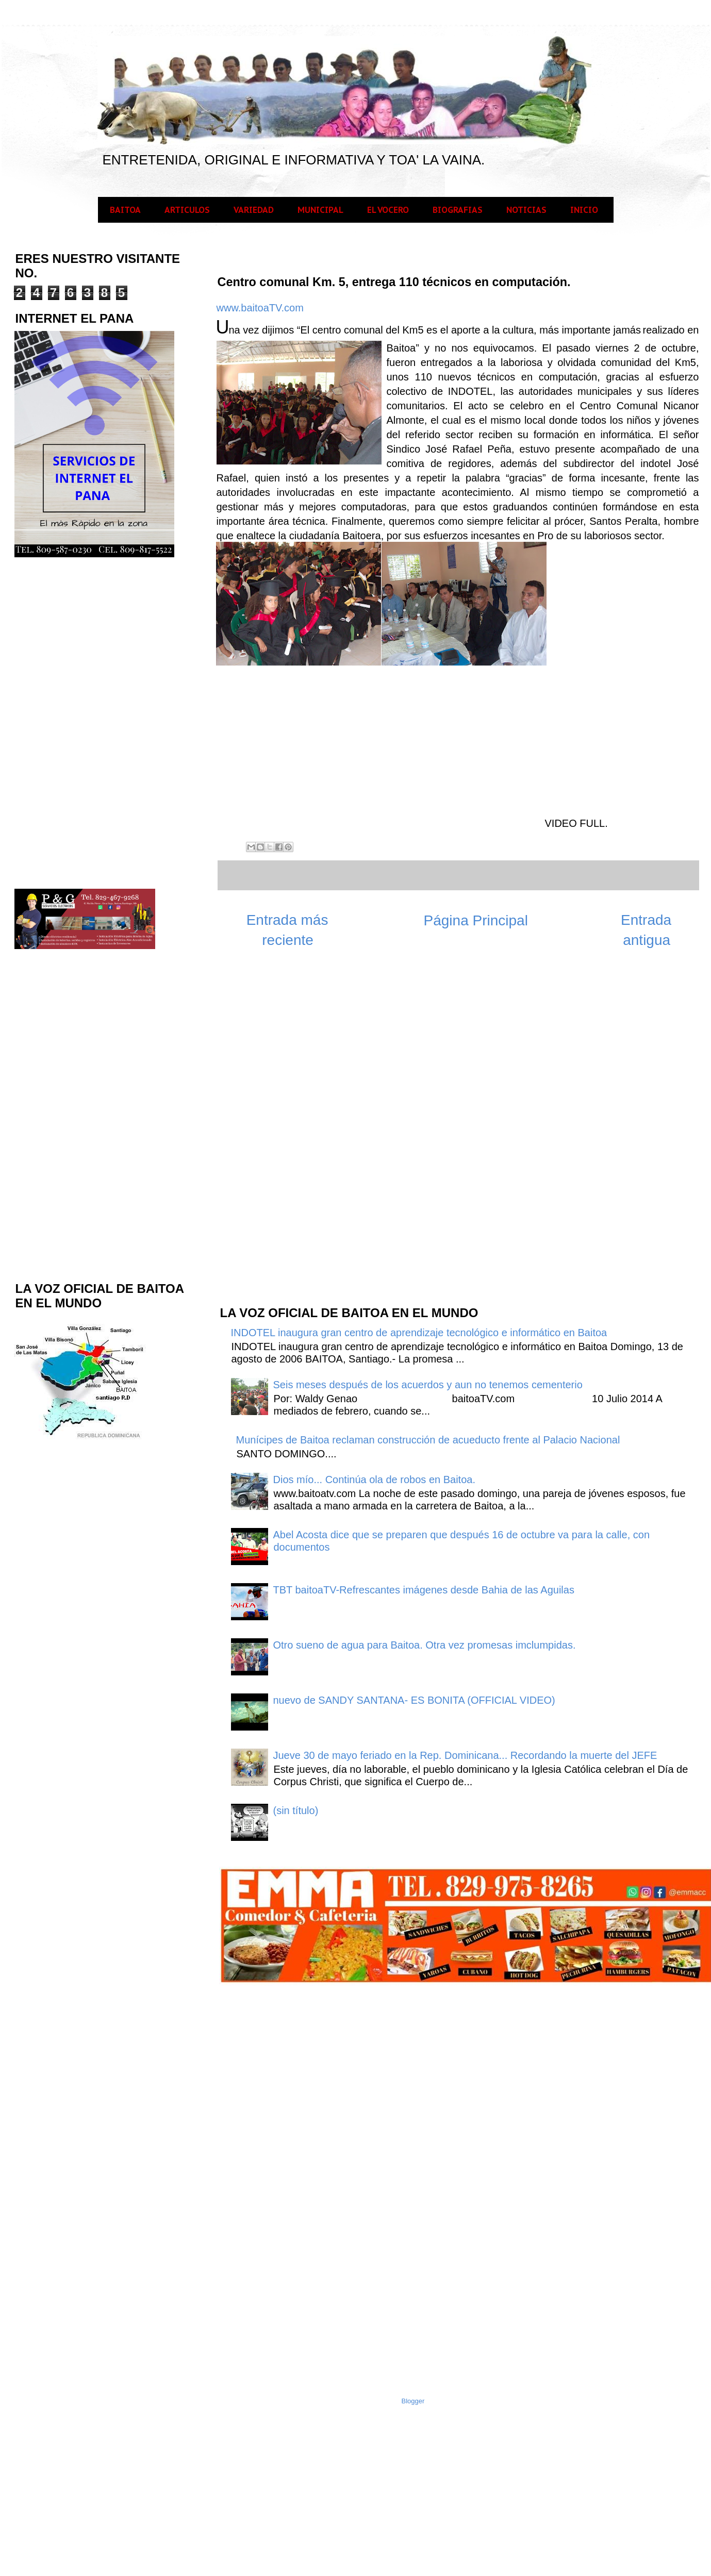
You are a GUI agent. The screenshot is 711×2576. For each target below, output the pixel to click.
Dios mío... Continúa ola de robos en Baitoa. (374, 1479)
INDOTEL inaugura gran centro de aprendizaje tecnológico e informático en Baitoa (419, 1332)
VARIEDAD (254, 210)
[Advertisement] (296, 1132)
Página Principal (476, 920)
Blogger (413, 2401)
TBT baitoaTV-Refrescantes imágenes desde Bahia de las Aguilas (423, 1590)
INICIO (584, 210)
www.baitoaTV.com (260, 307)
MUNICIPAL (320, 210)
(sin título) (296, 1810)
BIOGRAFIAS (458, 210)
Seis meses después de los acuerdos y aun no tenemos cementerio (428, 1384)
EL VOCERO (388, 210)
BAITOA (125, 210)
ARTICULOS (187, 210)
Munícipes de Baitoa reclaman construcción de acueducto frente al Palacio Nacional (428, 1439)
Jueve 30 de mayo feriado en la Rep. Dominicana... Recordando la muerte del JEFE (465, 1755)
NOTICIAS (526, 210)
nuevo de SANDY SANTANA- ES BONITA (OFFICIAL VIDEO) (414, 1700)
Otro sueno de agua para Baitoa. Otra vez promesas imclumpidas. (424, 1645)
